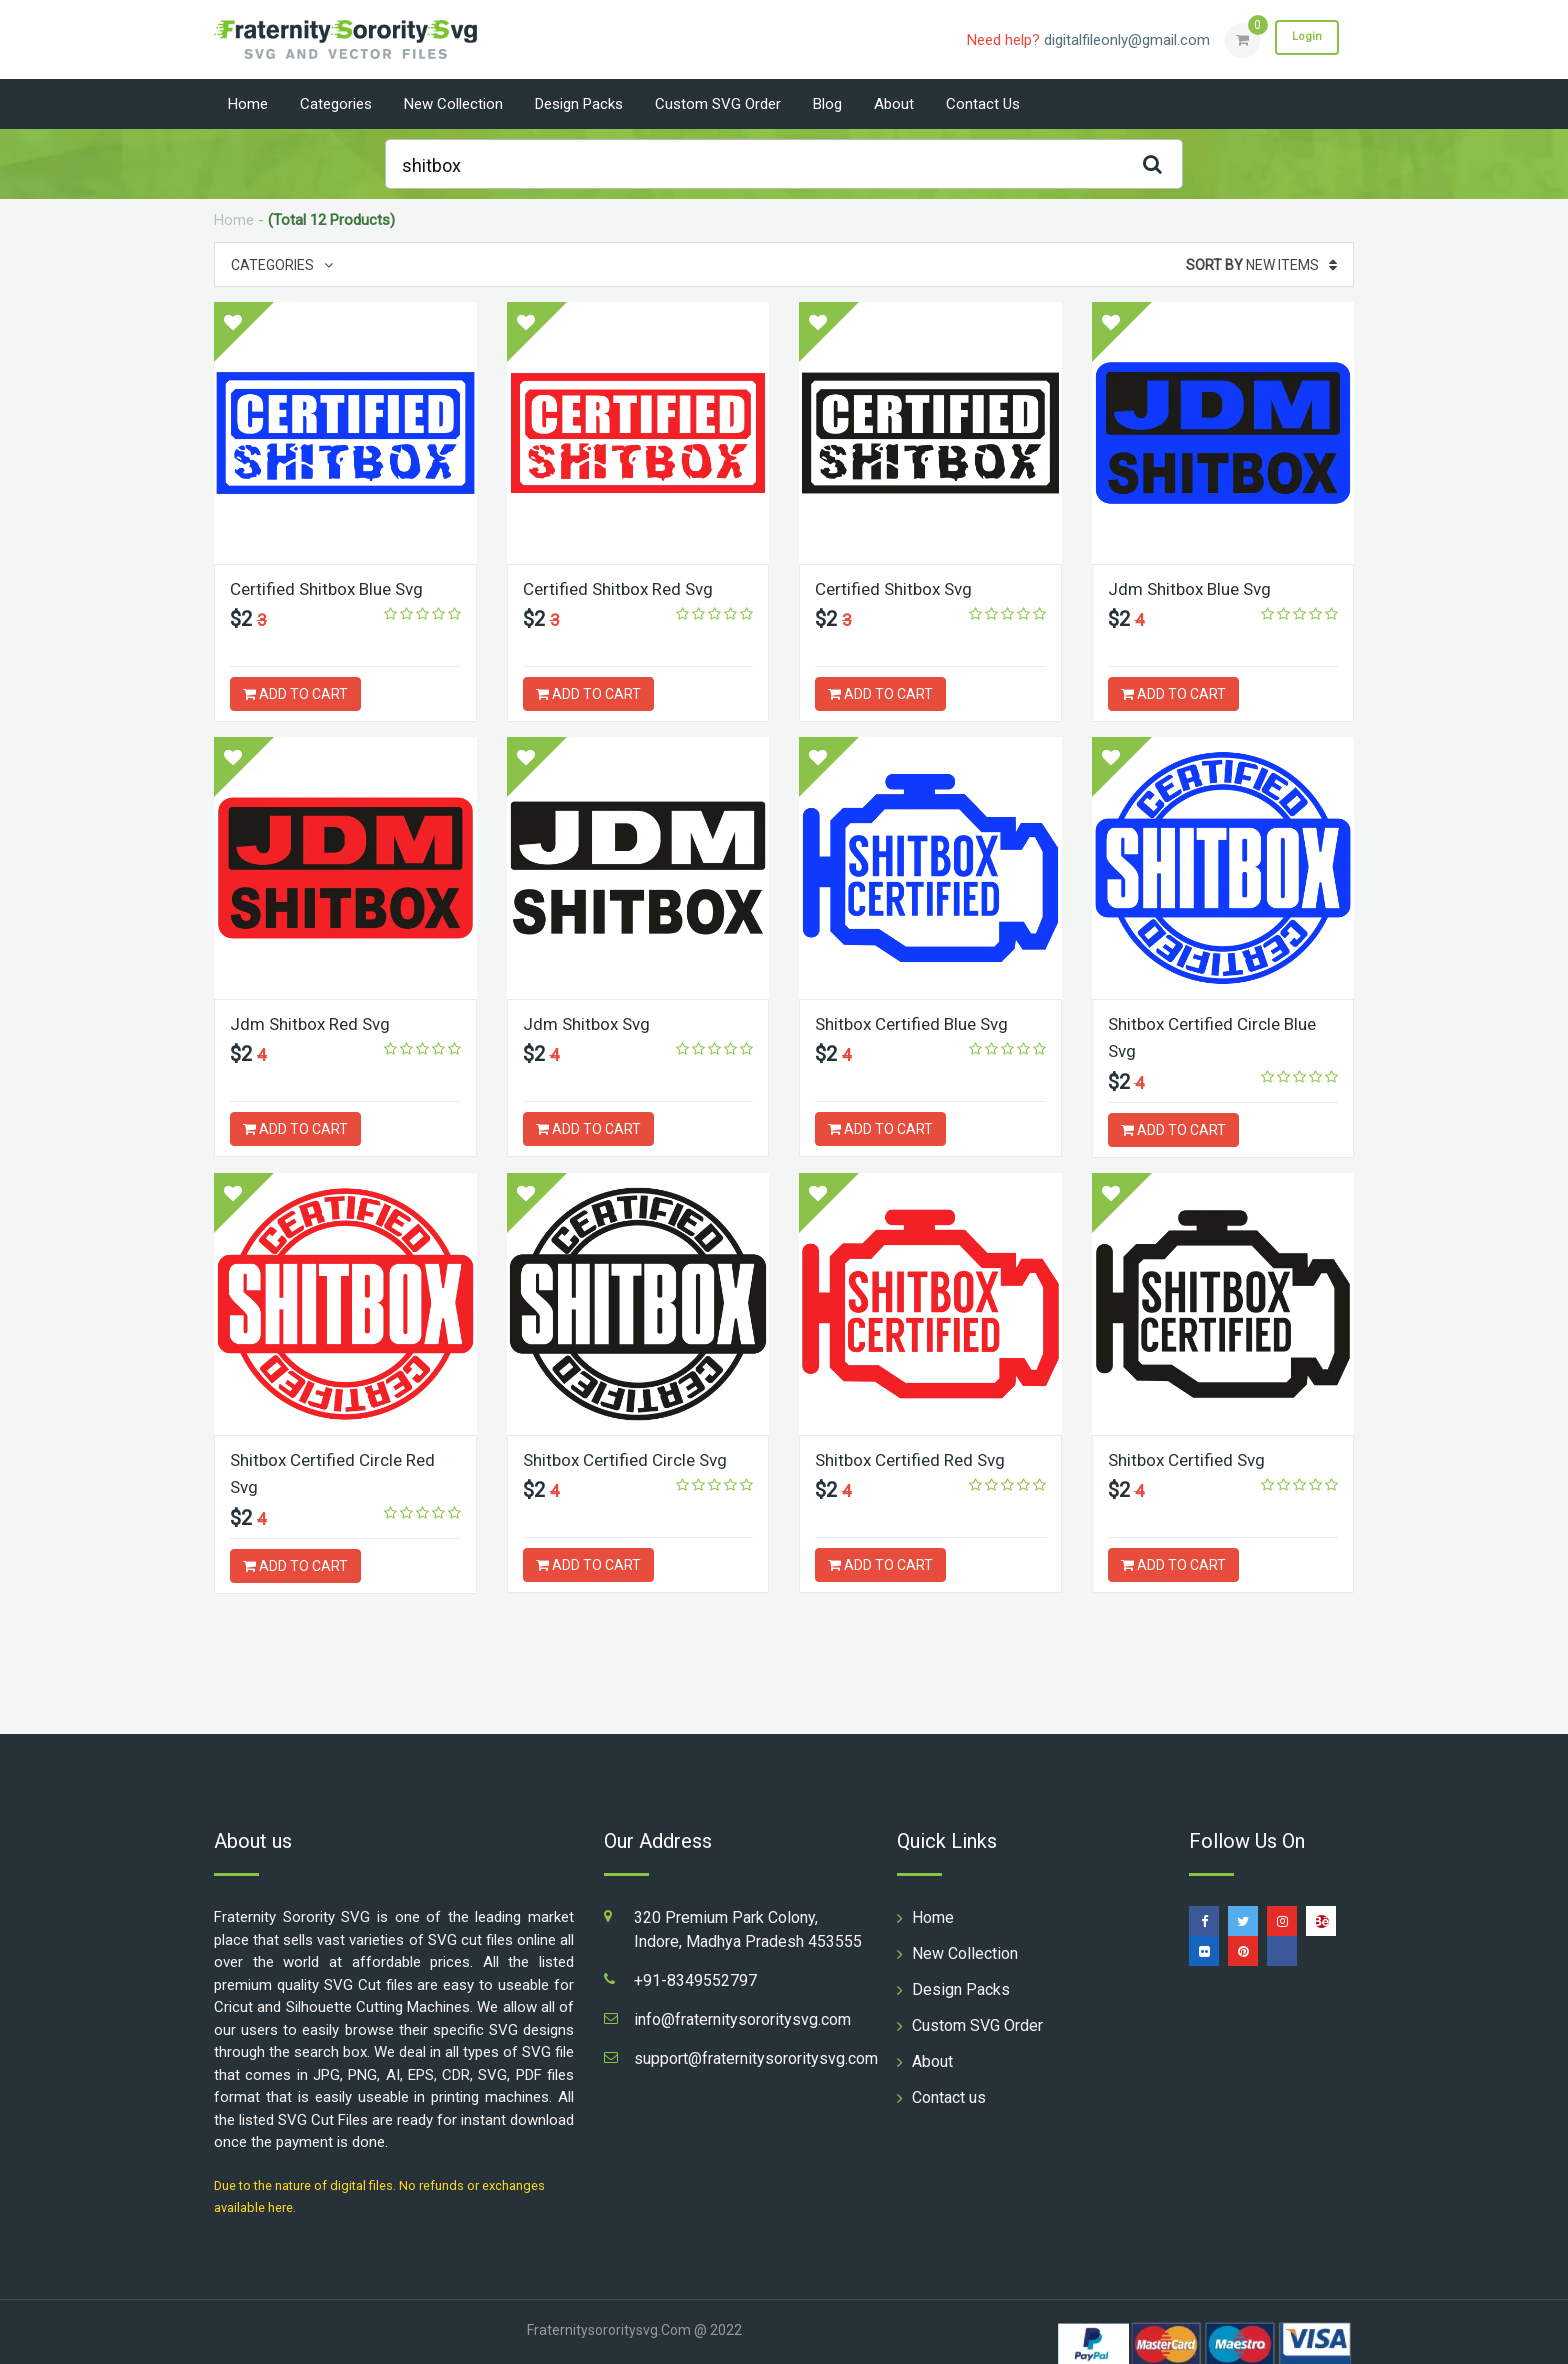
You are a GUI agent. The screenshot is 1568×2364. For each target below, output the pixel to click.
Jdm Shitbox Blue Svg (1194, 588)
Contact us (983, 104)
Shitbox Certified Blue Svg (917, 1023)
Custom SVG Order (718, 104)
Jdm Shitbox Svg (590, 1023)
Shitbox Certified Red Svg (915, 1458)
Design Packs (579, 104)
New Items (1261, 265)
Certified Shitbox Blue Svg (332, 588)
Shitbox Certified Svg (1191, 1458)
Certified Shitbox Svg (898, 588)
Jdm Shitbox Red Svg (314, 1023)
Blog (827, 104)
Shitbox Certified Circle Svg (631, 1458)
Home (248, 104)
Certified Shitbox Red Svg (623, 588)
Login (1302, 39)
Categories (336, 104)
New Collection (453, 104)
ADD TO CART (295, 694)
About (894, 104)
